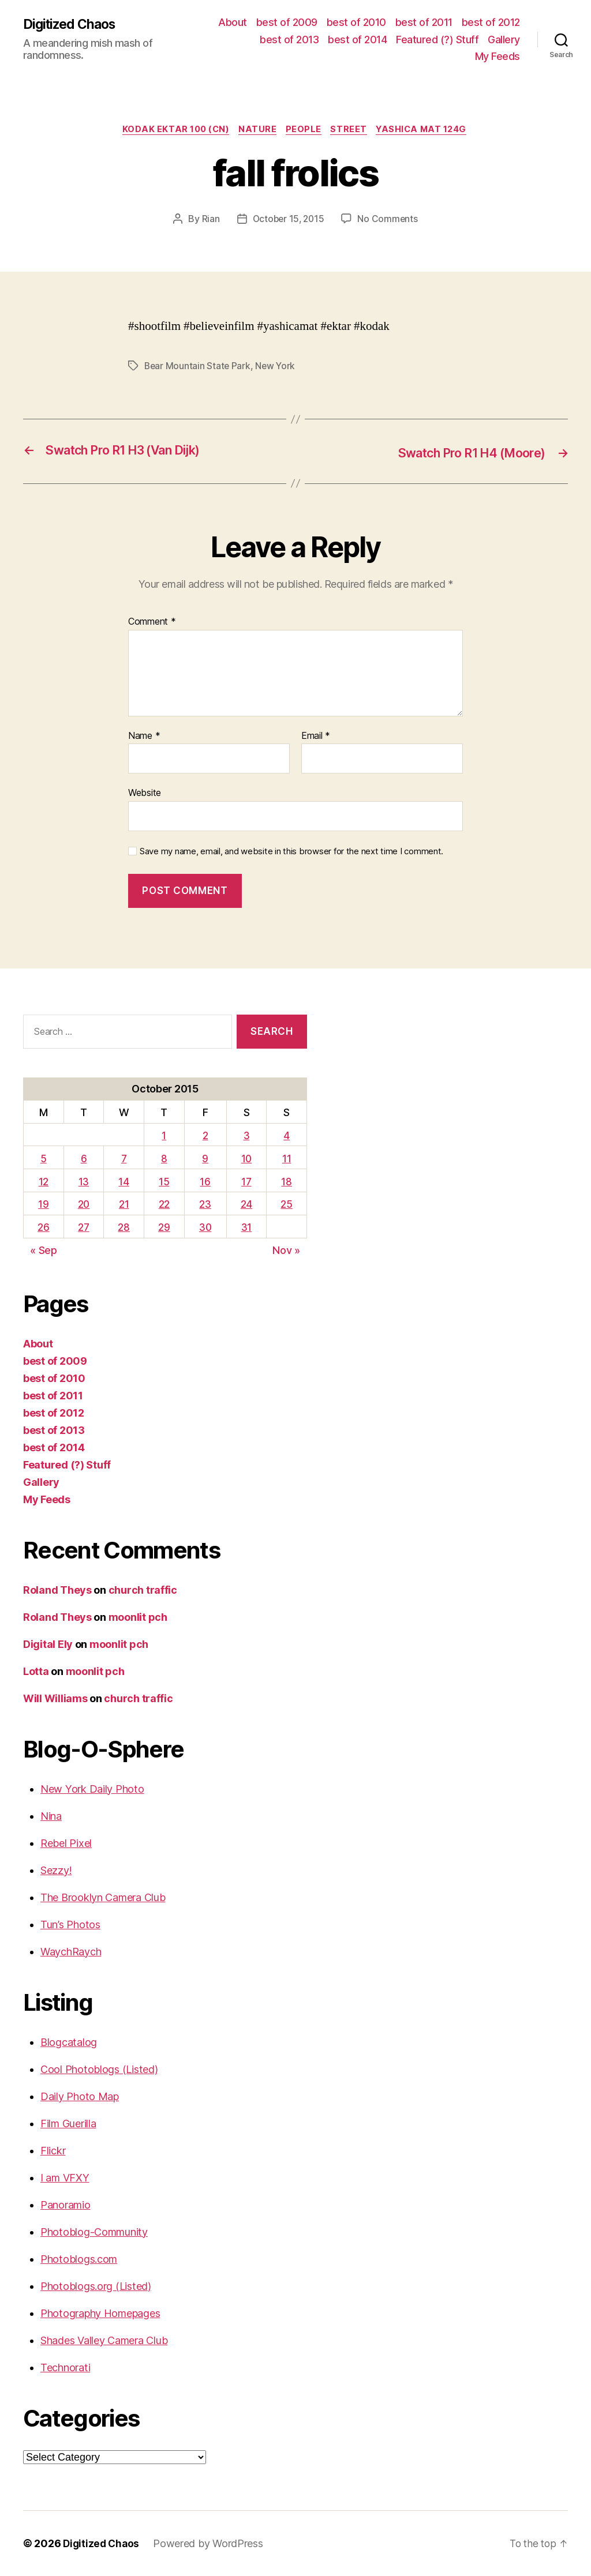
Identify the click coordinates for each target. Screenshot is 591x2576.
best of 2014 (357, 39)
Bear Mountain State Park (198, 367)
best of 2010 (356, 22)
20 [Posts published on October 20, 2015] (84, 1205)
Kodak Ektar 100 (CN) (171, 130)
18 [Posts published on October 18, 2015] (287, 1182)
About (232, 22)
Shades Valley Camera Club (103, 2340)
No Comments (389, 220)
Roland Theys (57, 1590)
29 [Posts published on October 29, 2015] (164, 1228)
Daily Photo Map (79, 2096)
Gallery (504, 39)
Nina (51, 1816)
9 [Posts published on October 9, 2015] (206, 1158)
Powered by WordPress (211, 2543)
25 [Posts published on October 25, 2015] (287, 1205)
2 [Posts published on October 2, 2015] (205, 1135)
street (352, 130)
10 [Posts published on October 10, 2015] (247, 1158)
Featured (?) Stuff (437, 39)
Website (144, 793)
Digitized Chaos (72, 24)
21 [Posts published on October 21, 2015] (124, 1205)
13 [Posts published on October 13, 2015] (83, 1182)
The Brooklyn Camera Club (103, 1897)
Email (315, 736)
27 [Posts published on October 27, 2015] (83, 1228)
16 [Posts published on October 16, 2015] (205, 1182)
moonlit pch (138, 1617)
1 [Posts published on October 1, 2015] (164, 1135)
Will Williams (55, 1698)
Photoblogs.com (78, 2259)
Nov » (286, 1251)
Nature (256, 130)
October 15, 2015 (288, 220)
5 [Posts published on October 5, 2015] (43, 1158)
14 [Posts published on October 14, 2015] (124, 1182)
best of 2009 (286, 22)
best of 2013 (289, 39)
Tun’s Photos (70, 1924)
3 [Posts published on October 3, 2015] (247, 1135)
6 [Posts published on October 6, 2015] (84, 1158)
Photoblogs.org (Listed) (95, 2286)
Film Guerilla (68, 2123)
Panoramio (65, 2205)
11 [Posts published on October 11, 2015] (286, 1158)
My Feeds (497, 56)
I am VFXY (64, 2178)
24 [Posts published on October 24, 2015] (247, 1205)
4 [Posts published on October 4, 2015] (287, 1135)
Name (144, 736)
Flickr (52, 2151)
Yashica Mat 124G (428, 130)
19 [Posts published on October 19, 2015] (43, 1205)
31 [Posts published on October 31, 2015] (247, 1228)
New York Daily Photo (92, 1789)
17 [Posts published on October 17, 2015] (247, 1182)
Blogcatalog (68, 2042)
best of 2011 (423, 22)
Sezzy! (56, 1870)
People (304, 130)
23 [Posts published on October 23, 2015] (205, 1205)
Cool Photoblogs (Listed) (99, 2069)
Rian (209, 220)
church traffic (143, 1590)
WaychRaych (70, 1952)
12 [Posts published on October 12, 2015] (43, 1182)
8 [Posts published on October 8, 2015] (164, 1158)
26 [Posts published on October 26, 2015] (43, 1228)
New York (277, 367)
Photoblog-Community (94, 2232)
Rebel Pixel (66, 1843)
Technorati (65, 2367)
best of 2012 (491, 22)
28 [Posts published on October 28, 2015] (124, 1228)
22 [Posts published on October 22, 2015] (164, 1205)
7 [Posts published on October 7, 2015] (124, 1158)
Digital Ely (48, 1644)
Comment (152, 622)
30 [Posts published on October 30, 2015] (205, 1228)
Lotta (36, 1671)
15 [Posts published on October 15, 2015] (164, 1182)
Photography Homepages (100, 2313)
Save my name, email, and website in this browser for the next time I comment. (291, 851)
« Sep (43, 1251)
